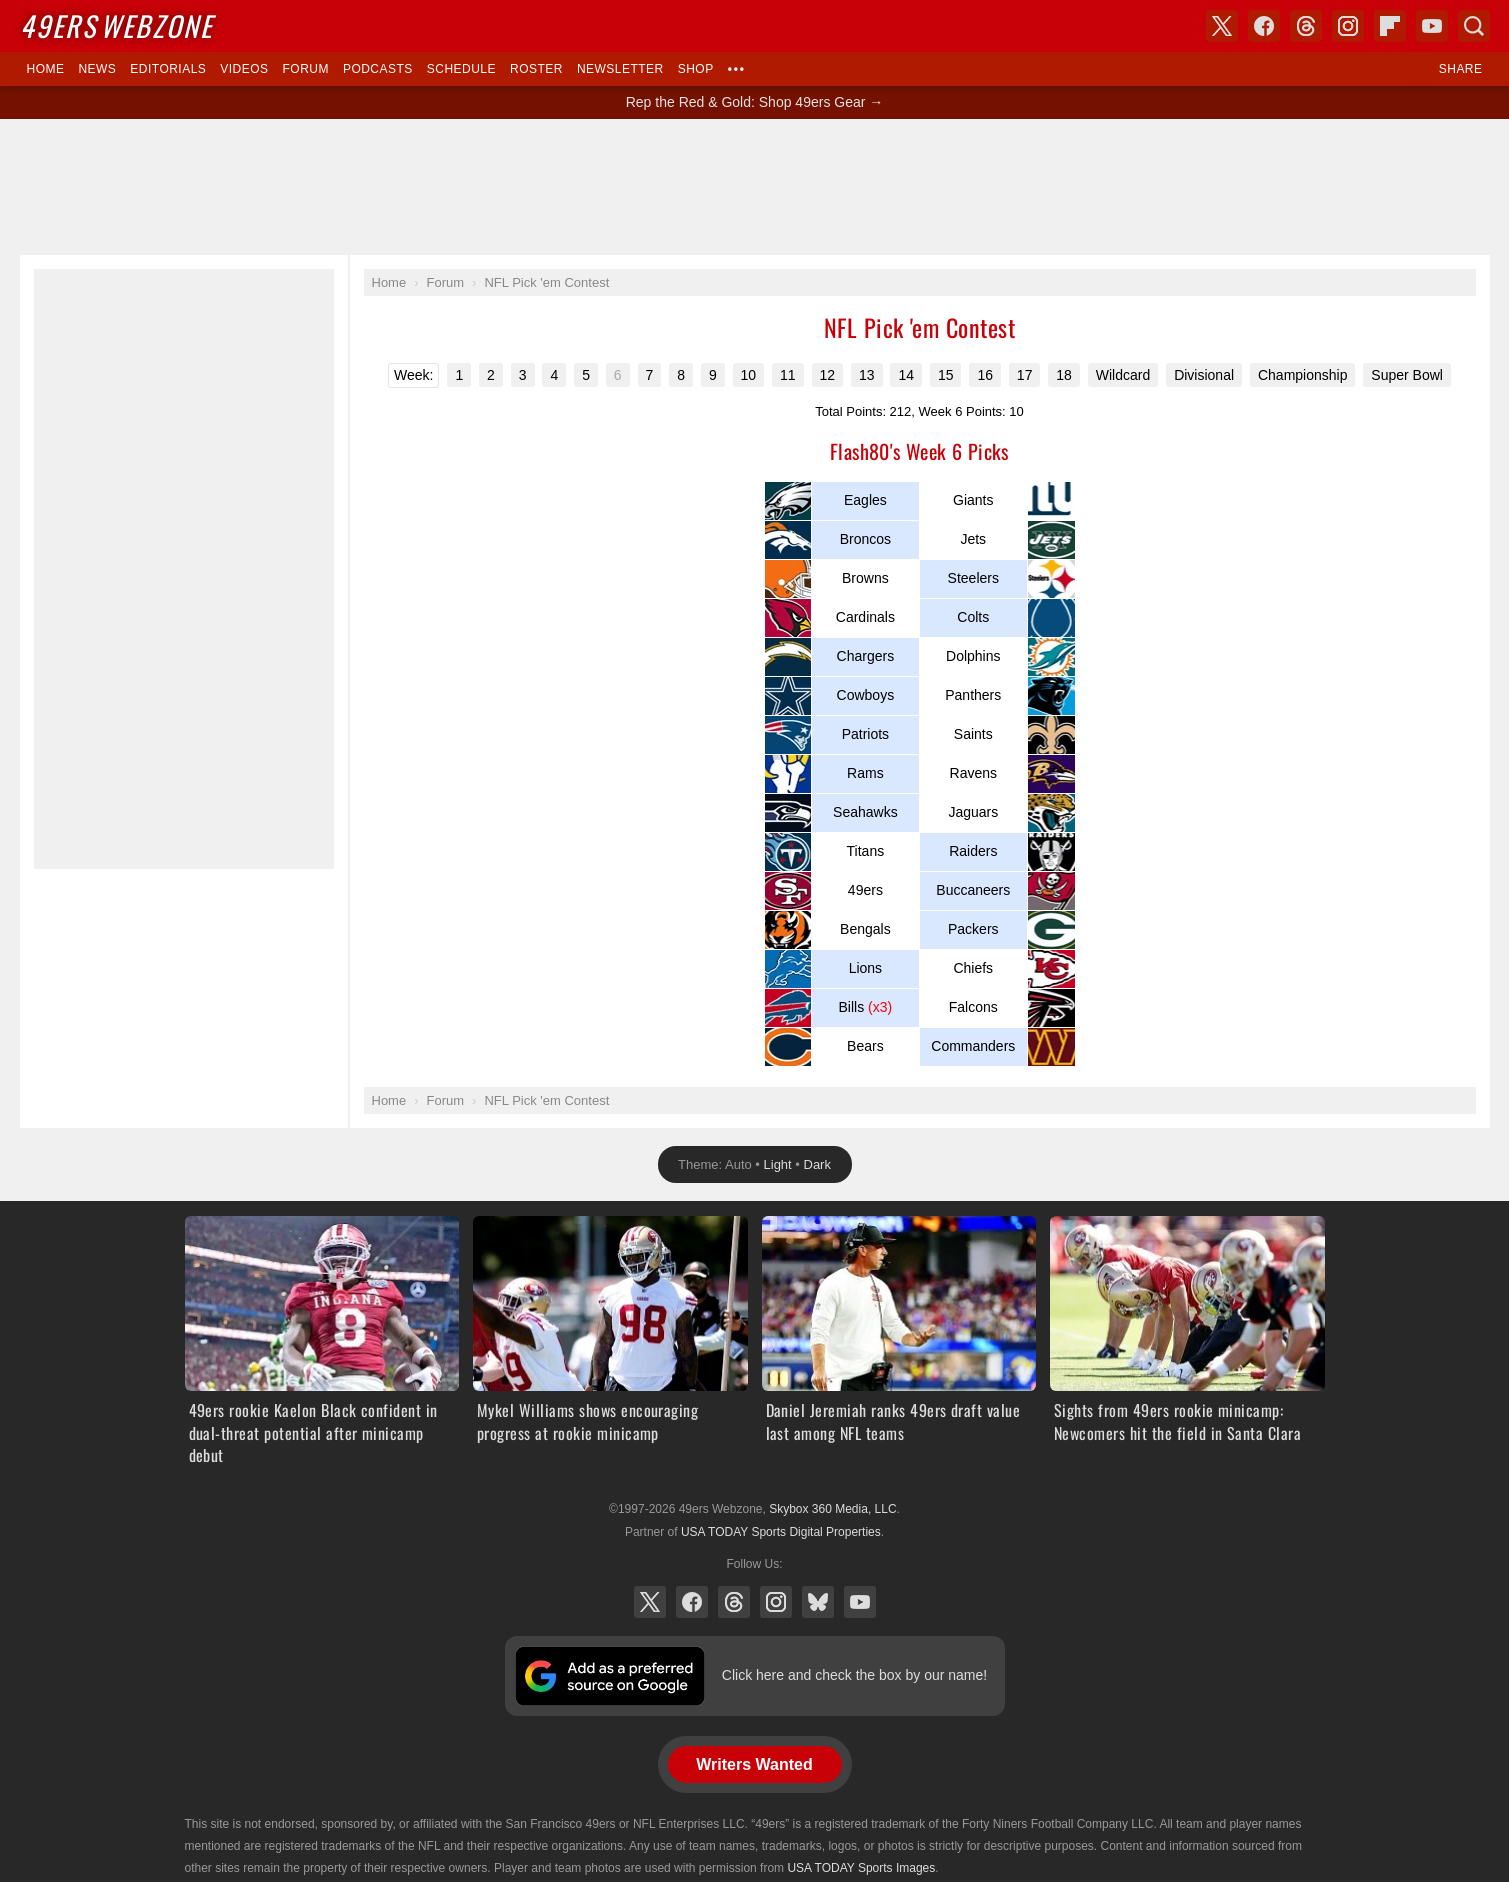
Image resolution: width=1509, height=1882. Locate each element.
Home (46, 69)
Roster (536, 69)
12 (828, 375)
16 (985, 375)
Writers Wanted (754, 1764)
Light (778, 1164)
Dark (817, 1164)
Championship (1303, 375)
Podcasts (378, 69)
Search (1474, 26)
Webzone (116, 25)
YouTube (860, 1602)
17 (1025, 375)
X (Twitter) (650, 1602)
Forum (306, 69)
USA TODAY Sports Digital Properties (781, 1532)
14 (906, 375)
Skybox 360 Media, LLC (832, 1509)
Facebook (692, 1602)
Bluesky (818, 1602)
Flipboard (1390, 26)
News (97, 69)
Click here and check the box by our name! (854, 1675)
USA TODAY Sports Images (861, 1868)
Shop (696, 69)
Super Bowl (1407, 375)
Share (1461, 69)
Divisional (1204, 375)
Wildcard (1123, 375)
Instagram (776, 1602)
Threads (734, 1602)
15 (946, 375)
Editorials (168, 69)
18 (1064, 375)
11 (788, 375)
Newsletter (620, 69)
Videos (244, 69)
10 (749, 375)
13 (867, 375)
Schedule (461, 69)
